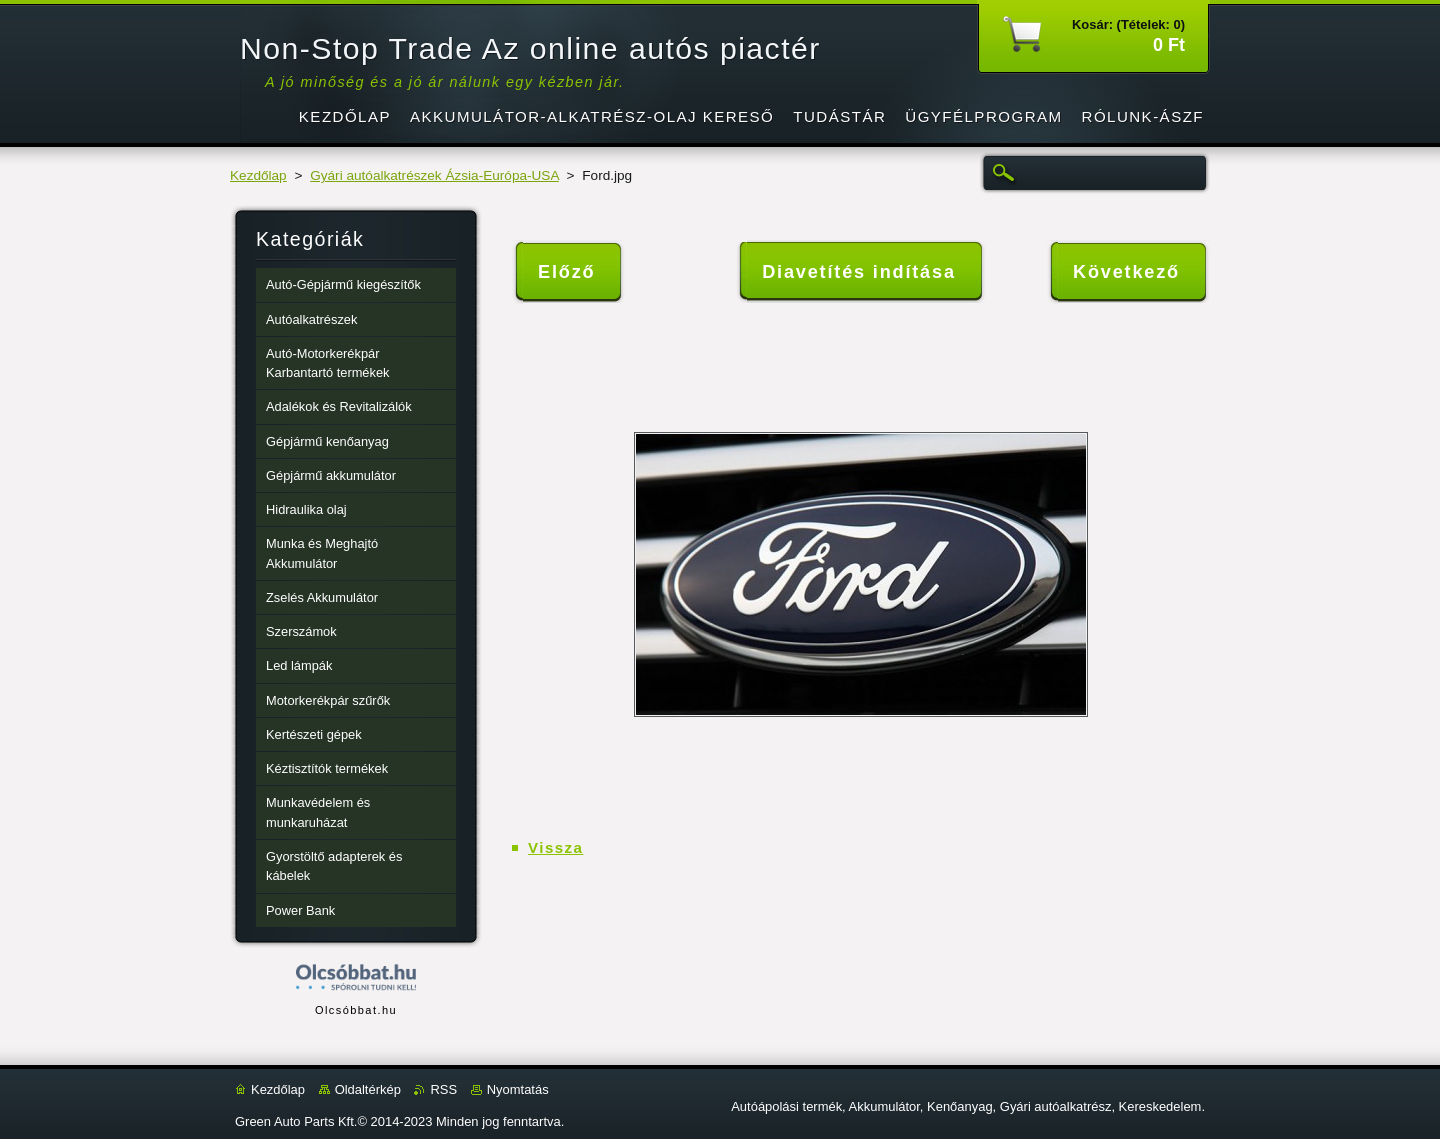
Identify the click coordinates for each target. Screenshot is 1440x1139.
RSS (443, 1089)
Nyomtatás (518, 1089)
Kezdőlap (258, 175)
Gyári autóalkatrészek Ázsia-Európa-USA (434, 175)
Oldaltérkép (368, 1089)
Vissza (555, 847)
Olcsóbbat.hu (356, 1010)
